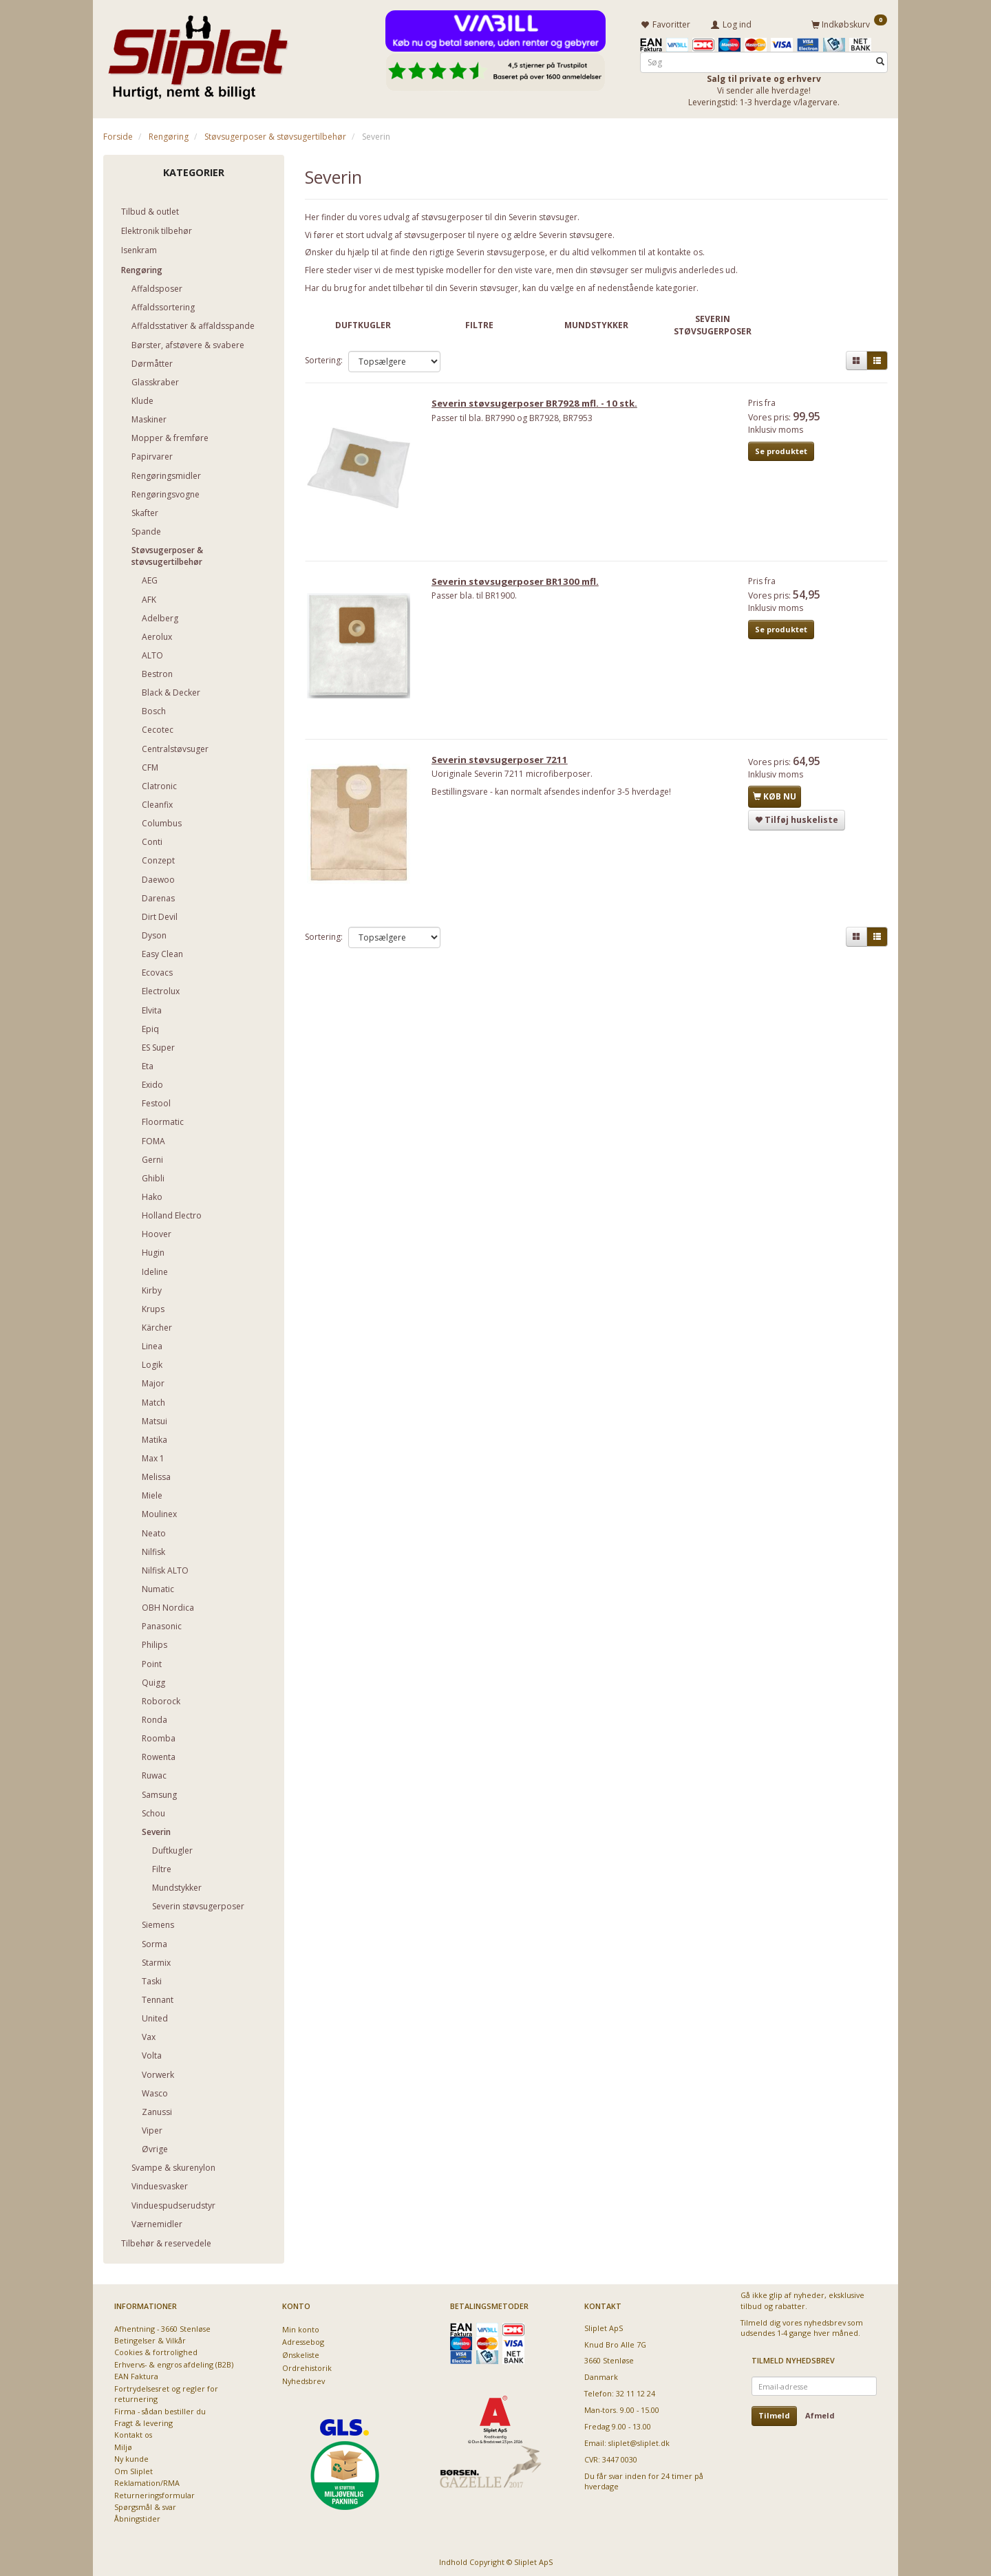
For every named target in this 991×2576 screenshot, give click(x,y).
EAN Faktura (136, 2374)
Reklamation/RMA (147, 2481)
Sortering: (324, 358)
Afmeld (820, 2413)
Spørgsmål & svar (145, 2505)
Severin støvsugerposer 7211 (505, 767)
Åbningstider (137, 2516)
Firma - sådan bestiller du (160, 2408)
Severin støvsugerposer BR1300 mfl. (520, 585)
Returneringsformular (154, 2492)
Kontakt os (133, 2432)
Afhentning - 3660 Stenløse (162, 2326)
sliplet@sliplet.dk (639, 2441)
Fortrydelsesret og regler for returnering (166, 2391)
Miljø (123, 2445)
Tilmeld (774, 2413)
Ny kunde (131, 2456)
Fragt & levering (143, 2421)
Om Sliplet (133, 2468)
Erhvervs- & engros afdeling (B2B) (173, 2362)
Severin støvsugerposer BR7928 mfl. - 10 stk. (540, 404)
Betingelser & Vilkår (150, 2338)
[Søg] (880, 59)
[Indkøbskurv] (849, 22)
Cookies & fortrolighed (156, 2350)
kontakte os (680, 250)
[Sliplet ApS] (197, 53)
